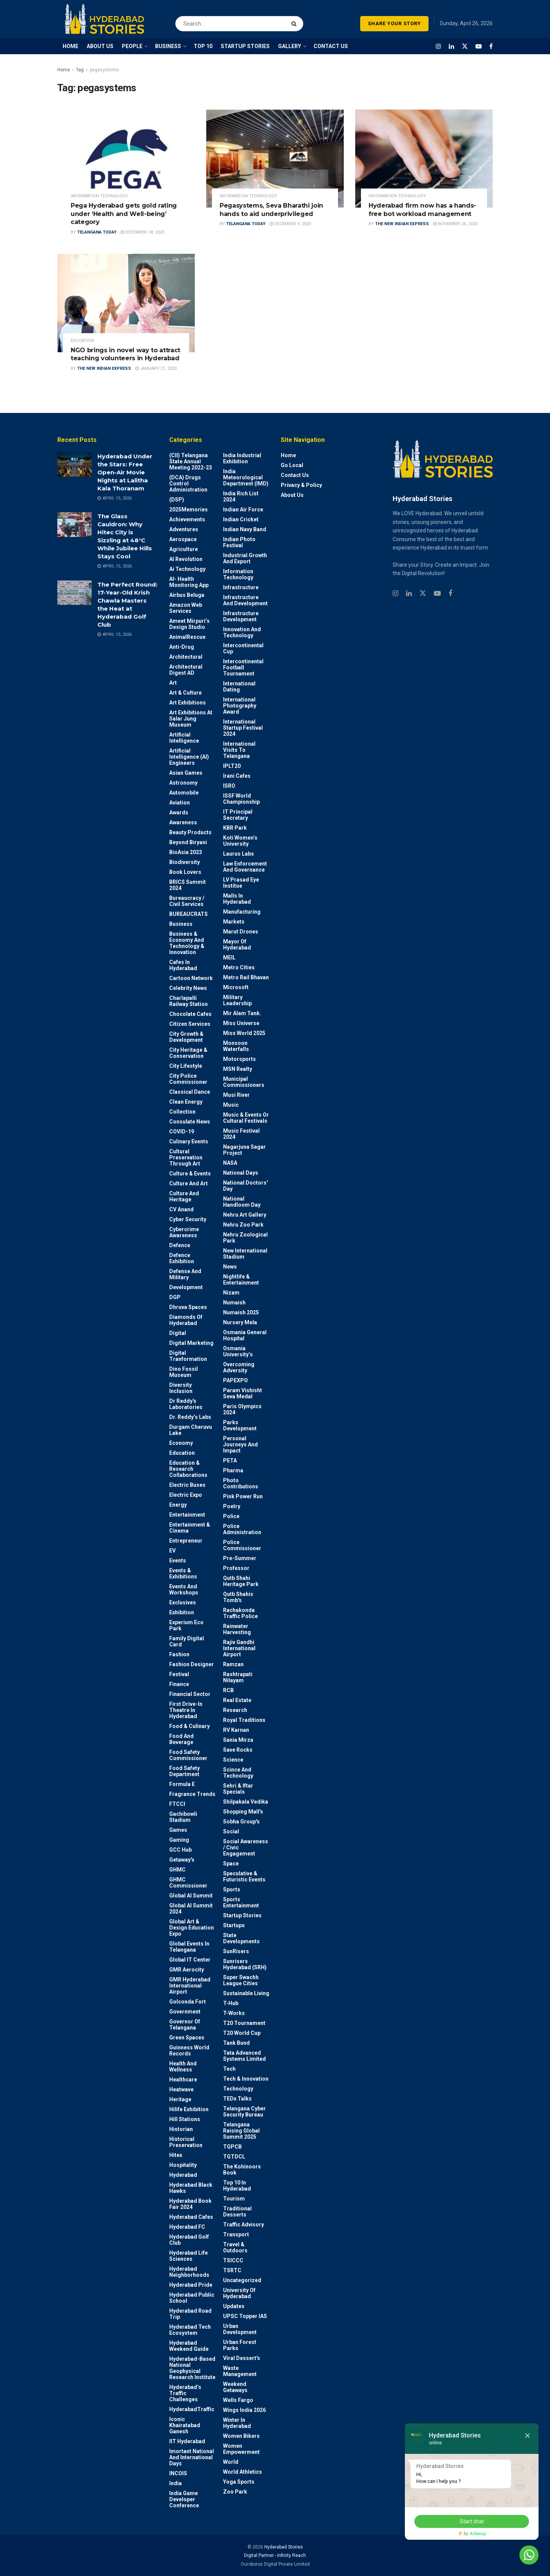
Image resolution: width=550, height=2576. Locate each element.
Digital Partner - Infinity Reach (275, 2555)
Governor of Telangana (184, 2024)
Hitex (175, 2155)
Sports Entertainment (241, 1902)
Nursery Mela (240, 1322)
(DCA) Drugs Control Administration (188, 483)
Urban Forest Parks (239, 2345)
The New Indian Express (402, 223)
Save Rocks (237, 1750)
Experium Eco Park (186, 1625)
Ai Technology (187, 569)
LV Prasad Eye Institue (241, 883)
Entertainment (187, 1515)
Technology (238, 2089)
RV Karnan (236, 1730)
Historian (181, 2129)
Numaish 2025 (241, 1312)
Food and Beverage (181, 1739)
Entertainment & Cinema (189, 1528)
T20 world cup (241, 2033)
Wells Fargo (238, 2400)
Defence (179, 1245)
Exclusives (182, 1602)
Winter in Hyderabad (237, 2423)
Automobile (184, 793)
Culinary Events (188, 1141)
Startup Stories (242, 1915)
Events (177, 1560)
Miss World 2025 (244, 1033)
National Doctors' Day (245, 1186)
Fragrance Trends (192, 1794)
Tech (229, 2069)
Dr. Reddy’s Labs (190, 1417)
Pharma (233, 1470)
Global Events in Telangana (189, 1947)
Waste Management (240, 2371)
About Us (292, 495)
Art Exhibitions (187, 703)
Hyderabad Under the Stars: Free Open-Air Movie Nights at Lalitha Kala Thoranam (124, 472)
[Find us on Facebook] (491, 46)
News (230, 1267)
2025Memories (188, 509)
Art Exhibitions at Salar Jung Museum (190, 718)
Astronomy (183, 783)
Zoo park (235, 2492)
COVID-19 (181, 1131)
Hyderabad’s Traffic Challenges (185, 2393)
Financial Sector (189, 1694)
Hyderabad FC (187, 2227)
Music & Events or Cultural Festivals (246, 1118)
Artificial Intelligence (184, 738)
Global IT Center (189, 1960)
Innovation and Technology (242, 632)
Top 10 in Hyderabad (237, 2185)
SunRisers (236, 1951)
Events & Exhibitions (183, 1573)
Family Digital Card (186, 1641)
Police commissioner (242, 1545)
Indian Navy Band (244, 529)
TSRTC (232, 2270)
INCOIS (178, 2473)
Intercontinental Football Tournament (243, 667)
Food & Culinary (189, 1726)
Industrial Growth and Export (245, 558)
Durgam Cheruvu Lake (190, 1430)
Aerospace (183, 539)
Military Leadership (237, 1000)
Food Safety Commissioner (188, 1755)
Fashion (179, 1654)
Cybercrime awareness (184, 1232)
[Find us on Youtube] (479, 46)
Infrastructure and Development (245, 600)
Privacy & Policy (301, 485)
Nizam (231, 1293)
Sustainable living (246, 1993)
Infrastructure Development (241, 616)
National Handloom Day (241, 1202)
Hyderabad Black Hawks (190, 2188)
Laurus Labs (238, 854)
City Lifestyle (185, 1066)
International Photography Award (239, 705)
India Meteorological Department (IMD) (246, 477)
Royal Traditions (244, 1720)
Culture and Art (188, 1183)
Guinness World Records (189, 2050)
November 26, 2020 (455, 223)
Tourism (234, 2199)
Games (178, 1830)
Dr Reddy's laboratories (185, 1404)
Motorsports (239, 1059)
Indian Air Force (243, 509)
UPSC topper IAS (245, 2316)
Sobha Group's (241, 1821)
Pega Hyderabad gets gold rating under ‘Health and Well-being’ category (124, 214)
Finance (179, 1684)
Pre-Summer (239, 1558)
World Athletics (242, 2472)
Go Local (292, 465)
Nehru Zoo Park (243, 1225)
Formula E (182, 1784)
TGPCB (232, 2147)
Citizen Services (189, 1024)
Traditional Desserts (237, 2211)
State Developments (241, 1938)
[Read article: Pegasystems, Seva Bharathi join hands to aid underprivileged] (275, 159)
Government (185, 2012)
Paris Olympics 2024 (242, 1409)
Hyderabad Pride (190, 2285)
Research (235, 1710)
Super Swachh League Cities (241, 1980)
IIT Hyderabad (187, 2441)
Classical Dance (189, 1092)
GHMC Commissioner (188, 1882)
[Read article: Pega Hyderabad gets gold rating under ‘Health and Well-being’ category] (126, 159)
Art (173, 683)
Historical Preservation (185, 2142)
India (175, 2483)
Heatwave (181, 2089)
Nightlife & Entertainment (241, 1279)
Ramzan (233, 1664)
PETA (230, 1460)
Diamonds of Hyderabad (185, 1320)
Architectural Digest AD (185, 670)
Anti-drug (181, 647)
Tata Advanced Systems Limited (244, 2056)
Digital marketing (191, 1343)
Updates (233, 2306)
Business (180, 924)
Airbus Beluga (186, 595)
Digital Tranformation (188, 1356)
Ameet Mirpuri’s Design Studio (189, 624)
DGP (175, 1297)
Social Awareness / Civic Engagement (245, 1847)
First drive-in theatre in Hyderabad (185, 1710)
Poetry (231, 1506)
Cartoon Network (191, 978)
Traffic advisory (243, 2224)
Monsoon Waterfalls (236, 1046)
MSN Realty (237, 1069)
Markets (233, 922)
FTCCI (177, 1804)
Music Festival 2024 (241, 1134)
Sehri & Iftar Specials (238, 1789)
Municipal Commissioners (243, 1082)
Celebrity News (188, 988)
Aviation (179, 803)
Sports (231, 1889)
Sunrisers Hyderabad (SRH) (245, 1964)
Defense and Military (185, 1274)
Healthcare (183, 2079)
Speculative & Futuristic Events (244, 1876)
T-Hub (230, 2003)
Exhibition (181, 1612)
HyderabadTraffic (191, 2409)
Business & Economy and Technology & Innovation (186, 943)
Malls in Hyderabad (237, 899)
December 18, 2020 (142, 232)
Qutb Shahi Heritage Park (241, 1581)
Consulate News (189, 1122)
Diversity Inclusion (180, 1388)
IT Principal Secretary (237, 815)
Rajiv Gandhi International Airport (239, 1648)
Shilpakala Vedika (245, 1802)
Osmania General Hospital (245, 1335)
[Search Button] (295, 19)
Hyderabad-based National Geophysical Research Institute (192, 2368)
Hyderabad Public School (191, 2298)
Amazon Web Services (185, 608)
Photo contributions (240, 1483)
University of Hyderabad (239, 2293)
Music (231, 1105)
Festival (179, 1674)
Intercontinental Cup (243, 648)
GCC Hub (180, 1850)
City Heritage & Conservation (188, 1053)
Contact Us (295, 475)
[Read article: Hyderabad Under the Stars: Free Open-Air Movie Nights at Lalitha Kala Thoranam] (74, 464)
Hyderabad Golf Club (189, 2240)
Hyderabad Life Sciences (188, 2256)
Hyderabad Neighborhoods (189, 2272)
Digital (177, 1333)
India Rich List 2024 (241, 496)
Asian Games (185, 773)
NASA (230, 1163)
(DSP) (176, 500)
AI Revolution (185, 559)
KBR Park (235, 828)
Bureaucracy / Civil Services (186, 901)
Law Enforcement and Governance (245, 867)
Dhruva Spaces (188, 1307)
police (231, 1516)
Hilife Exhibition (189, 2109)
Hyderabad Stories (283, 2547)
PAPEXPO (235, 1380)
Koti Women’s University (240, 841)
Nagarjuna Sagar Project (244, 1150)
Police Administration (242, 1529)
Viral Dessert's (241, 2358)
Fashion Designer (191, 1664)
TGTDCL (234, 2157)
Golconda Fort (187, 2002)
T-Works (234, 2013)
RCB (228, 1690)
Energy (178, 1505)
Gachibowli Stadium (183, 1817)
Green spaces (186, 2037)
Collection (182, 1112)
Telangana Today (96, 232)
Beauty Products (190, 832)
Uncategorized (242, 2280)
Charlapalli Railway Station (188, 1001)
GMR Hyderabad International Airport (189, 1985)
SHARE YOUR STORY (394, 23)
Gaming (179, 1840)
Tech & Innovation (246, 2079)
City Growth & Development (186, 1037)
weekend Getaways (235, 2387)
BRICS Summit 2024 (187, 885)
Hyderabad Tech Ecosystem (190, 2330)
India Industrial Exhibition (242, 458)
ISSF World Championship (241, 799)
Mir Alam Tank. (242, 1013)
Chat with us (507, 2555)
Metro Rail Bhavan (246, 977)
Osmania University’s (238, 1351)
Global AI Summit (191, 1896)
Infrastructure (241, 587)
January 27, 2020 (155, 368)
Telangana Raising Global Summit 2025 (241, 2130)
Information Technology (99, 196)
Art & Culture (185, 693)
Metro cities (239, 967)
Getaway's (181, 1860)
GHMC (177, 1870)
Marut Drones (240, 932)
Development (186, 1287)
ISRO (229, 786)
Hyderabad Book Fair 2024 (190, 2204)
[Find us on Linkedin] (409, 593)
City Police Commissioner (188, 1079)
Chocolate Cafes (190, 1014)
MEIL (229, 957)
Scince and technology (238, 1773)
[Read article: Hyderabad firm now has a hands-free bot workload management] (424, 159)
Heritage (180, 2099)
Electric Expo (185, 1495)
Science (233, 1760)
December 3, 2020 (290, 223)
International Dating (239, 686)
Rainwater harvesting (237, 1629)
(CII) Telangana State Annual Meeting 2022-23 (190, 461)
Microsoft (236, 987)
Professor (236, 1568)
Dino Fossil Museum (183, 1372)
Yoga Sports (238, 2482)
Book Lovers (185, 872)
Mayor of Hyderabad (237, 944)
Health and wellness (183, 2066)
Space (231, 1863)
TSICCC (233, 2260)
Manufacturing (241, 912)
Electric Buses (187, 1485)
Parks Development (240, 1425)
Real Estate (237, 1700)
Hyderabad (183, 2175)
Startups (234, 1925)
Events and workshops (183, 1589)
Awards (178, 812)
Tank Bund (236, 2043)
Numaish (234, 1302)
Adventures (183, 529)
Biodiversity (184, 862)
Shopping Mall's (243, 1812)
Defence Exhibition (181, 1258)
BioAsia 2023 (185, 852)
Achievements (187, 519)
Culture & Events (190, 1173)
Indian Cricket (241, 519)
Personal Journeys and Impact (240, 1444)
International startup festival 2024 (243, 728)
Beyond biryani (188, 842)
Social (231, 1831)
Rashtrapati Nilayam (237, 1677)
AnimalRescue (187, 637)
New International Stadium (245, 1254)
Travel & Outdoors (235, 2247)
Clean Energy (185, 1102)
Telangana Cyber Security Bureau (244, 2111)
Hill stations (184, 2119)
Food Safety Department (184, 1771)
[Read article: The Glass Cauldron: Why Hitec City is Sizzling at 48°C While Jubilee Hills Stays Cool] (74, 524)
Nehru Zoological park (245, 1238)
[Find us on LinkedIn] (451, 46)
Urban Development (240, 2329)
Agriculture (183, 549)
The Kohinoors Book (242, 2169)
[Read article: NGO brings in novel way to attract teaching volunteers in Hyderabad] (126, 303)
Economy (181, 1443)
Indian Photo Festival (239, 542)
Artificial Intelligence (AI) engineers (189, 757)
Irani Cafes (237, 776)
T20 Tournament (244, 2023)
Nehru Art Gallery (244, 1215)
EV (172, 1551)
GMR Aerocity (186, 1970)
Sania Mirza (238, 1740)
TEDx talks (237, 2099)
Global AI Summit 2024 (191, 1908)
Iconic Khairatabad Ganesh (184, 2425)
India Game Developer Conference (184, 2499)
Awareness (183, 822)
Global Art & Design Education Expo (191, 1927)
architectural (185, 657)
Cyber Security (187, 1219)
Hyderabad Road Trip (190, 2314)
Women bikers (241, 2436)
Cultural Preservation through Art (185, 1157)
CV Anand (181, 1209)
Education (82, 341)
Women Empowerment (241, 2449)
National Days (240, 1173)
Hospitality (183, 2165)
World (230, 2462)
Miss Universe (241, 1023)
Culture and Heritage (184, 1196)
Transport (236, 2234)
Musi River (236, 1095)
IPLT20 (232, 766)
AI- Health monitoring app (189, 582)
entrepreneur (185, 1541)
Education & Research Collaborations (188, 1469)
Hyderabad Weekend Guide (189, 2346)
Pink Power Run (243, 1496)
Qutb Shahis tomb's (238, 1597)
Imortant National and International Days (191, 2457)
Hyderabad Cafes (191, 2217)
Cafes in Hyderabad (183, 965)
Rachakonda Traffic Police (240, 1613)
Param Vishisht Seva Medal (242, 1393)
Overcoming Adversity (238, 1367)
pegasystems (104, 70)
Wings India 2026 (244, 2410)
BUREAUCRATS (188, 914)
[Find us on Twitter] (465, 46)
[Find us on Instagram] (438, 46)
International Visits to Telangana (239, 750)
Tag (80, 70)
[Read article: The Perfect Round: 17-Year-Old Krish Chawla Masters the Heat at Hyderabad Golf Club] (74, 592)
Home (63, 70)
